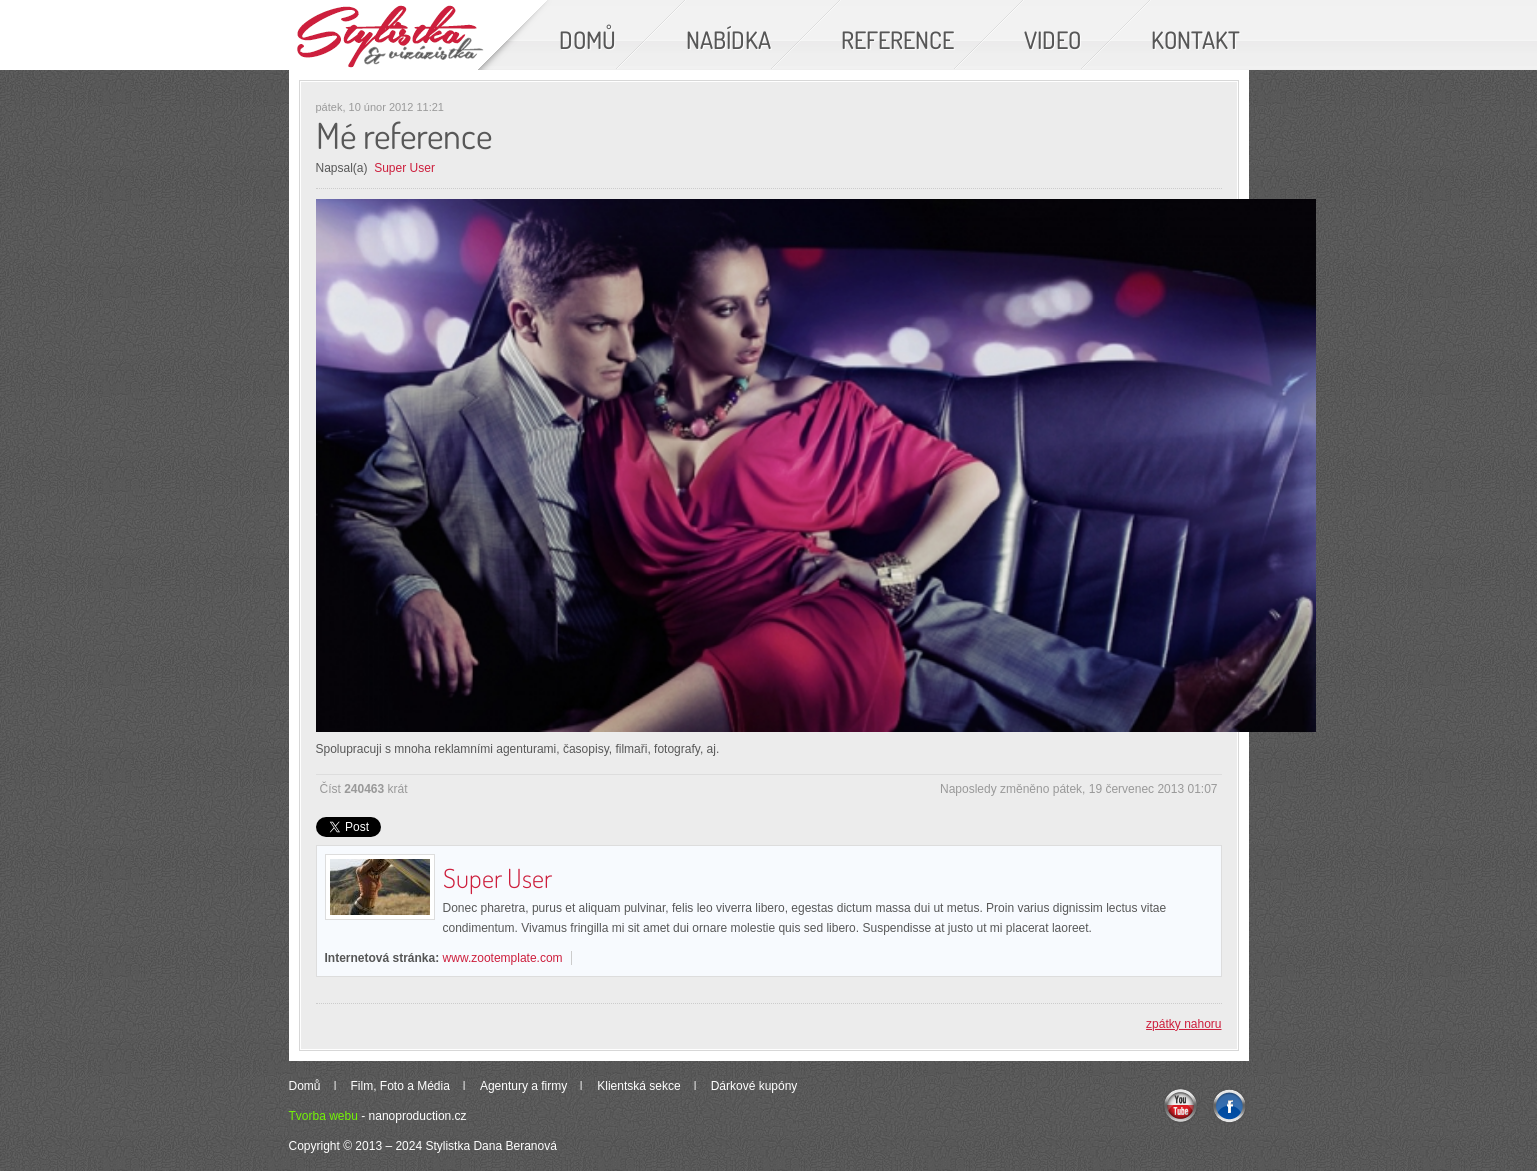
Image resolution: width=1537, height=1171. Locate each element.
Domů (305, 1086)
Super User (404, 168)
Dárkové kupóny (754, 1086)
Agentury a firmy (523, 1086)
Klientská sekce (638, 1086)
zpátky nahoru (1183, 1024)
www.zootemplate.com (503, 958)
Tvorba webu (323, 1116)
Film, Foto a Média (400, 1086)
